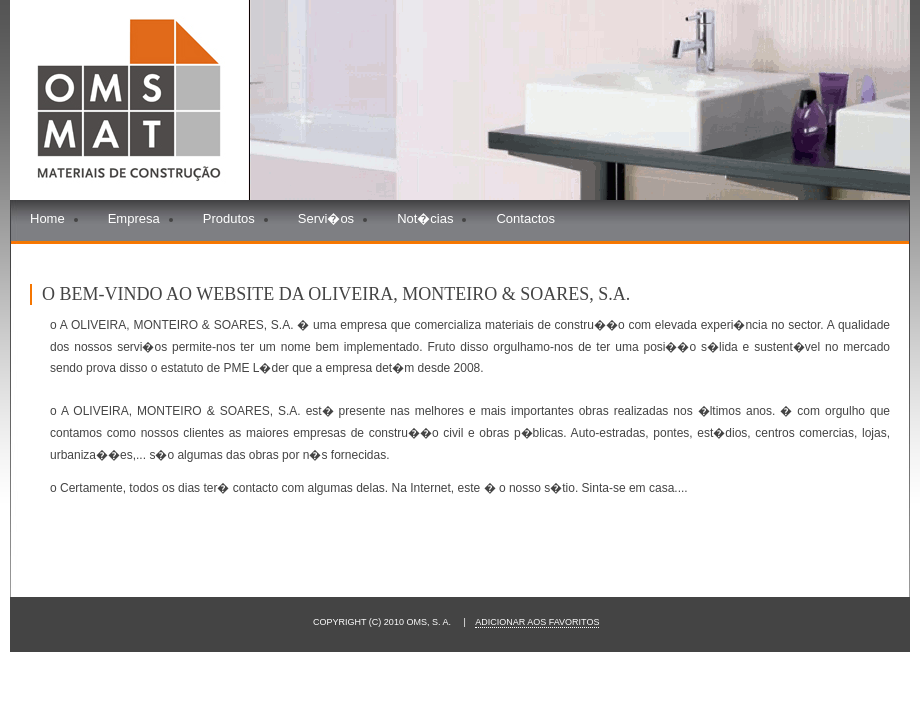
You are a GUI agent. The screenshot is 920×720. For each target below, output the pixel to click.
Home (47, 218)
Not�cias (425, 218)
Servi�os (326, 218)
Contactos (525, 218)
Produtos (229, 218)
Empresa (134, 218)
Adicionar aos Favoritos (537, 622)
